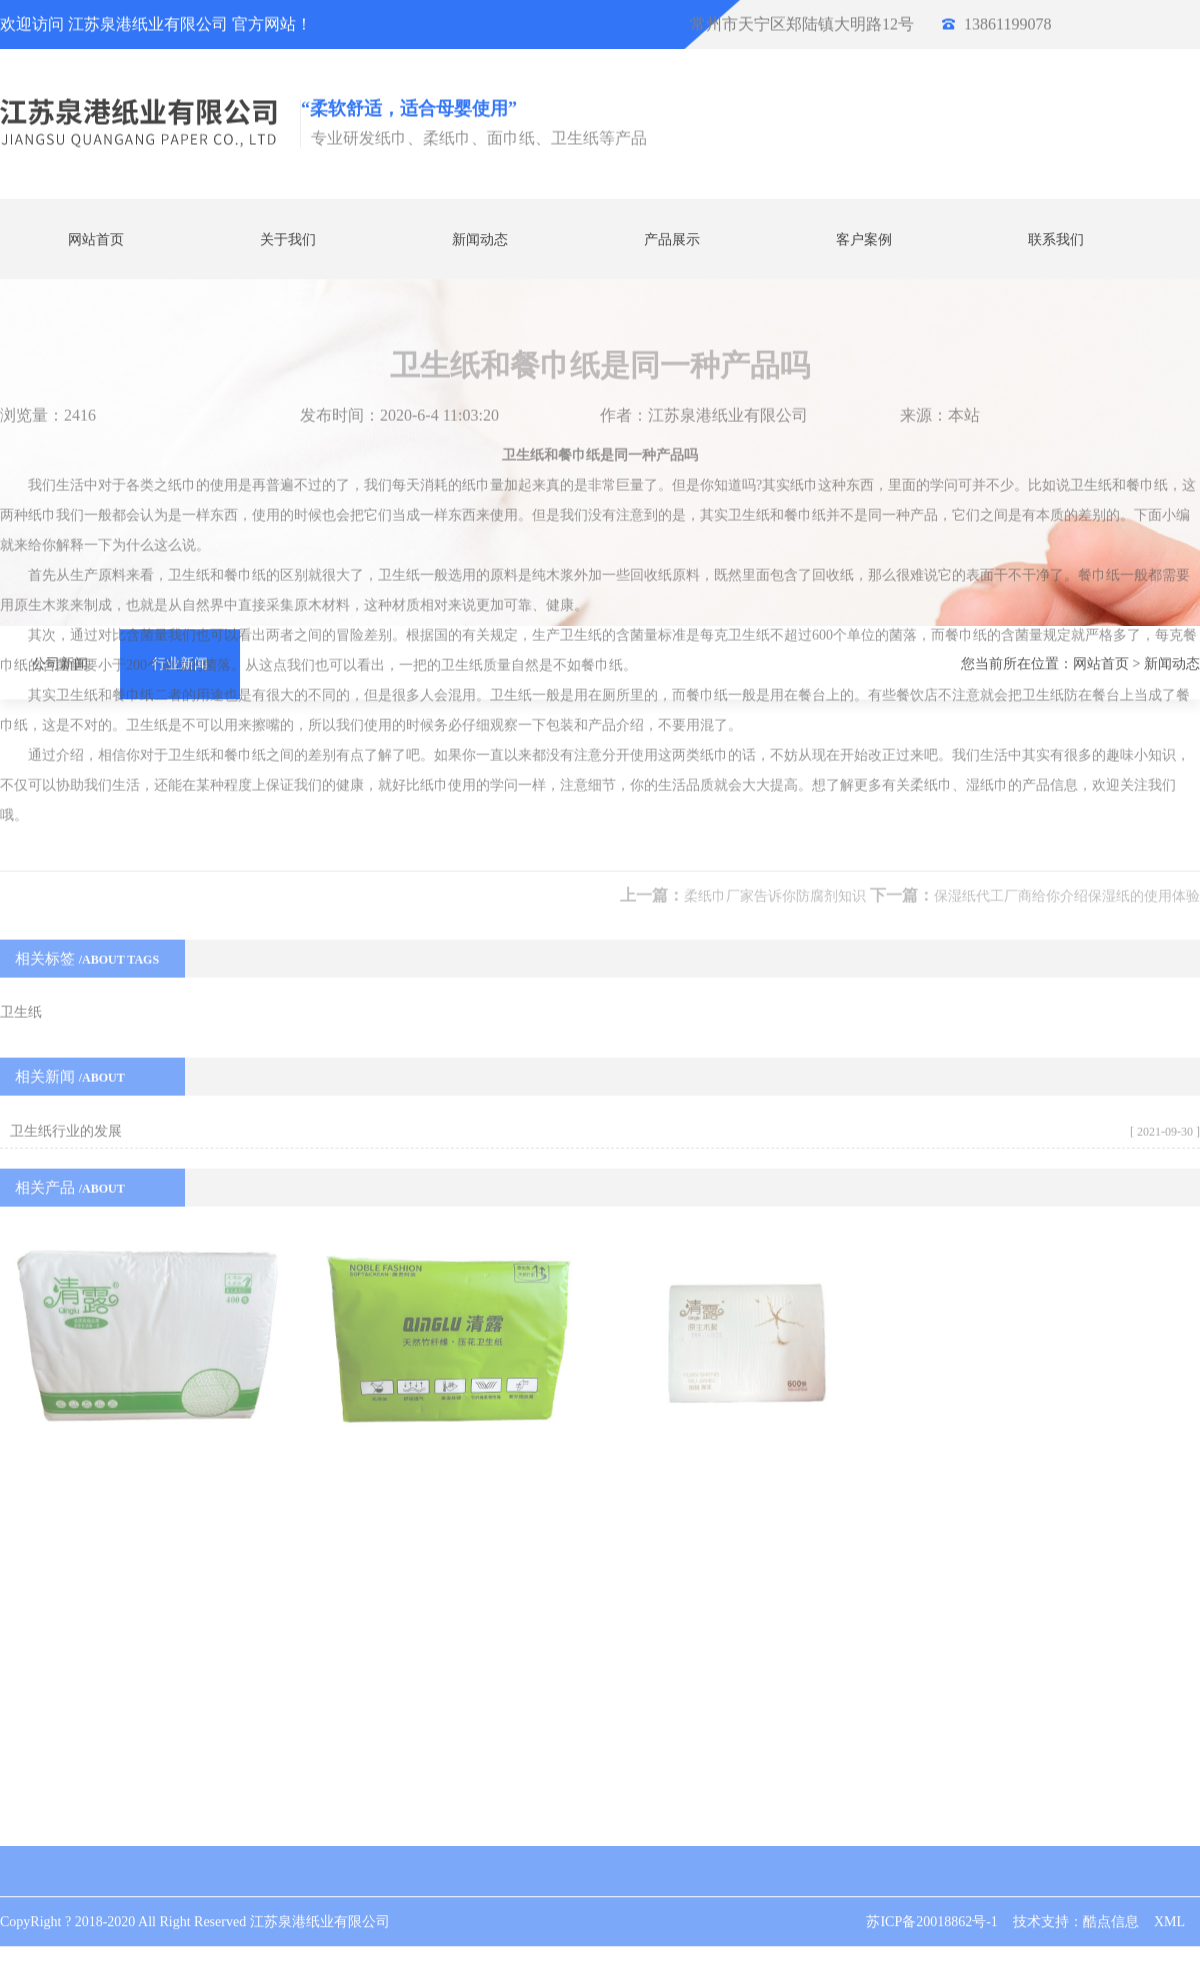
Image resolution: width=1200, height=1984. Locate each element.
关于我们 (288, 237)
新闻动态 (480, 237)
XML (1169, 1899)
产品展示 (672, 237)
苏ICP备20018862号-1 (931, 1899)
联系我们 (1056, 237)
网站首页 (96, 237)
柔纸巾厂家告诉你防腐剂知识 (775, 647)
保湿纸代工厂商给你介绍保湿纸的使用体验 (1067, 647)
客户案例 (864, 237)
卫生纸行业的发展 (66, 882)
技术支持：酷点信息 (1076, 1899)
